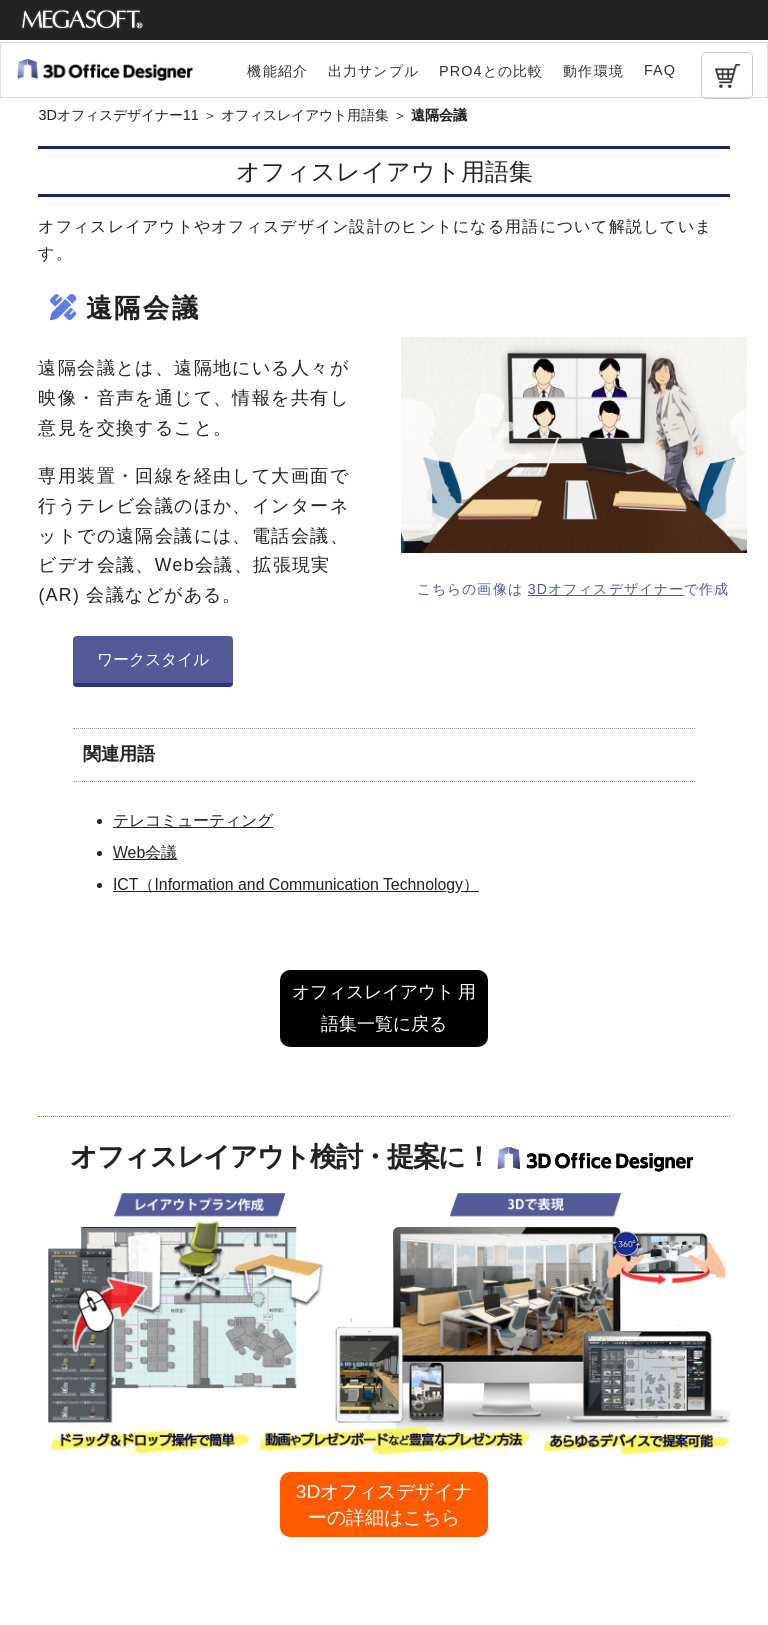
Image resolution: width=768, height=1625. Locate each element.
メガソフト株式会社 (82, 20)
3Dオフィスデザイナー (606, 589)
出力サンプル (373, 71)
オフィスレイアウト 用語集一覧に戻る (384, 1008)
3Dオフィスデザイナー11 (118, 115)
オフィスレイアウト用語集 (305, 115)
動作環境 (593, 71)
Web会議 (145, 852)
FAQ (660, 70)
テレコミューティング (193, 820)
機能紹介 (277, 71)
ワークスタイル (153, 659)
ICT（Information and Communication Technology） (296, 884)
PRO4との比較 (491, 71)
